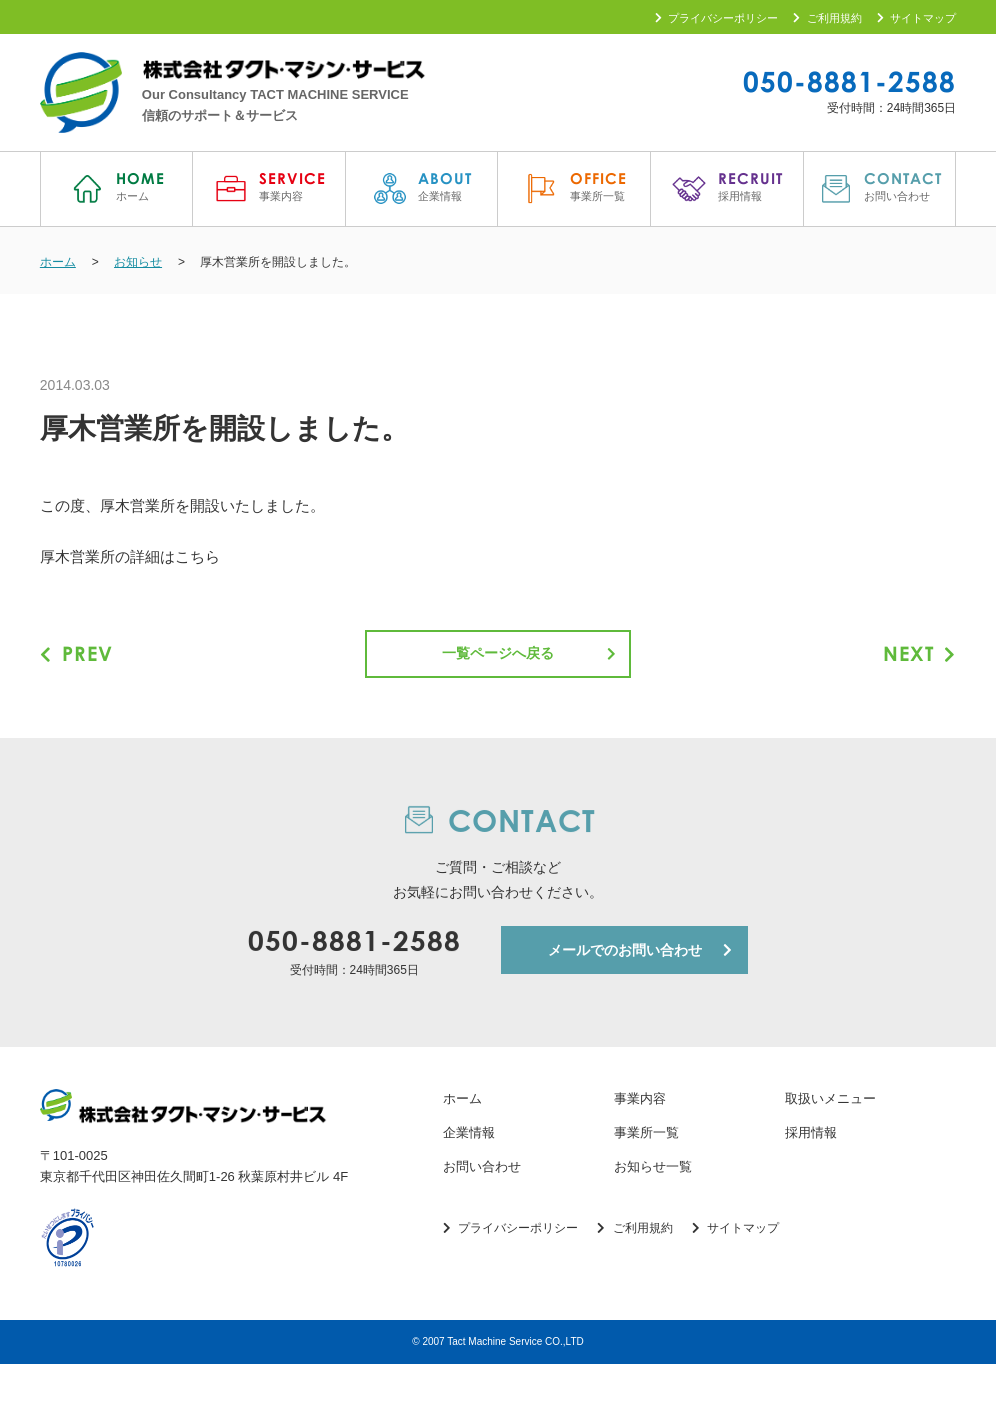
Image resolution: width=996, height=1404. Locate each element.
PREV (78, 658)
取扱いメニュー (830, 1139)
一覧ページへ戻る (498, 659)
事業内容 (640, 1139)
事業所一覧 (646, 1172)
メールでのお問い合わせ (625, 990)
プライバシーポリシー (717, 18)
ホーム (462, 1139)
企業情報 (469, 1172)
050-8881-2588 (849, 81)
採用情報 (811, 1172)
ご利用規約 (827, 18)
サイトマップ (917, 18)
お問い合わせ (482, 1206)
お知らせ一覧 (653, 1206)
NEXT (917, 658)
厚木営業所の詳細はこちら (130, 561)
